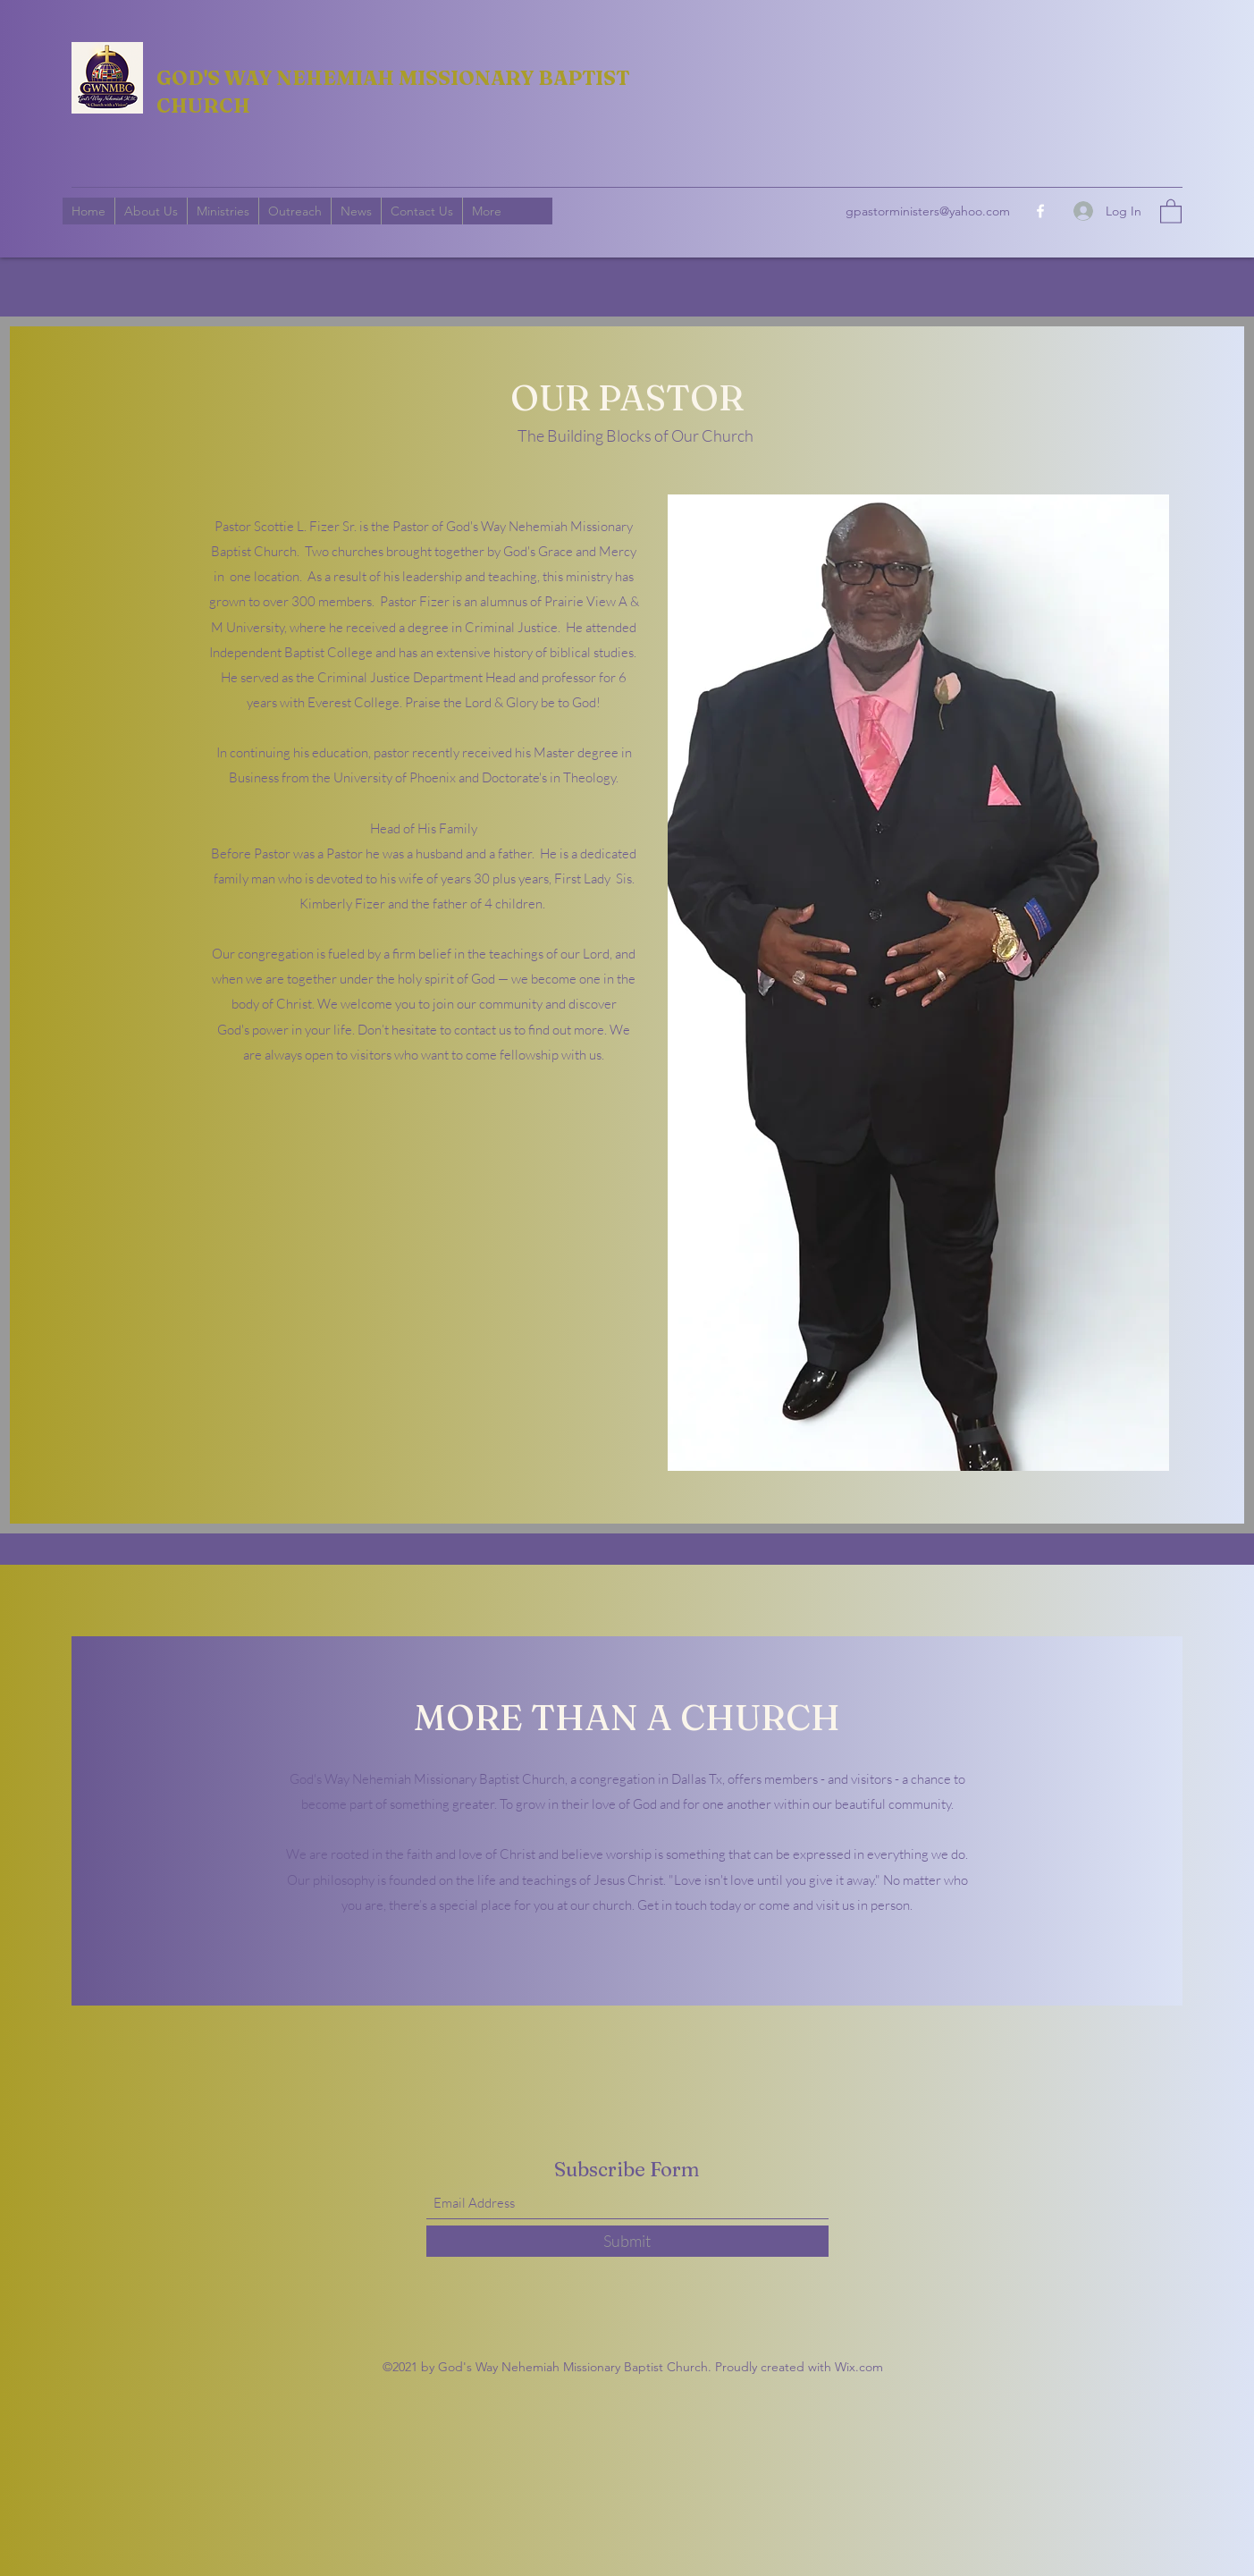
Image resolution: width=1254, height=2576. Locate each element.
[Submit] (627, 2241)
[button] (1171, 211)
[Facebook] (1040, 211)
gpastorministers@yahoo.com (928, 211)
